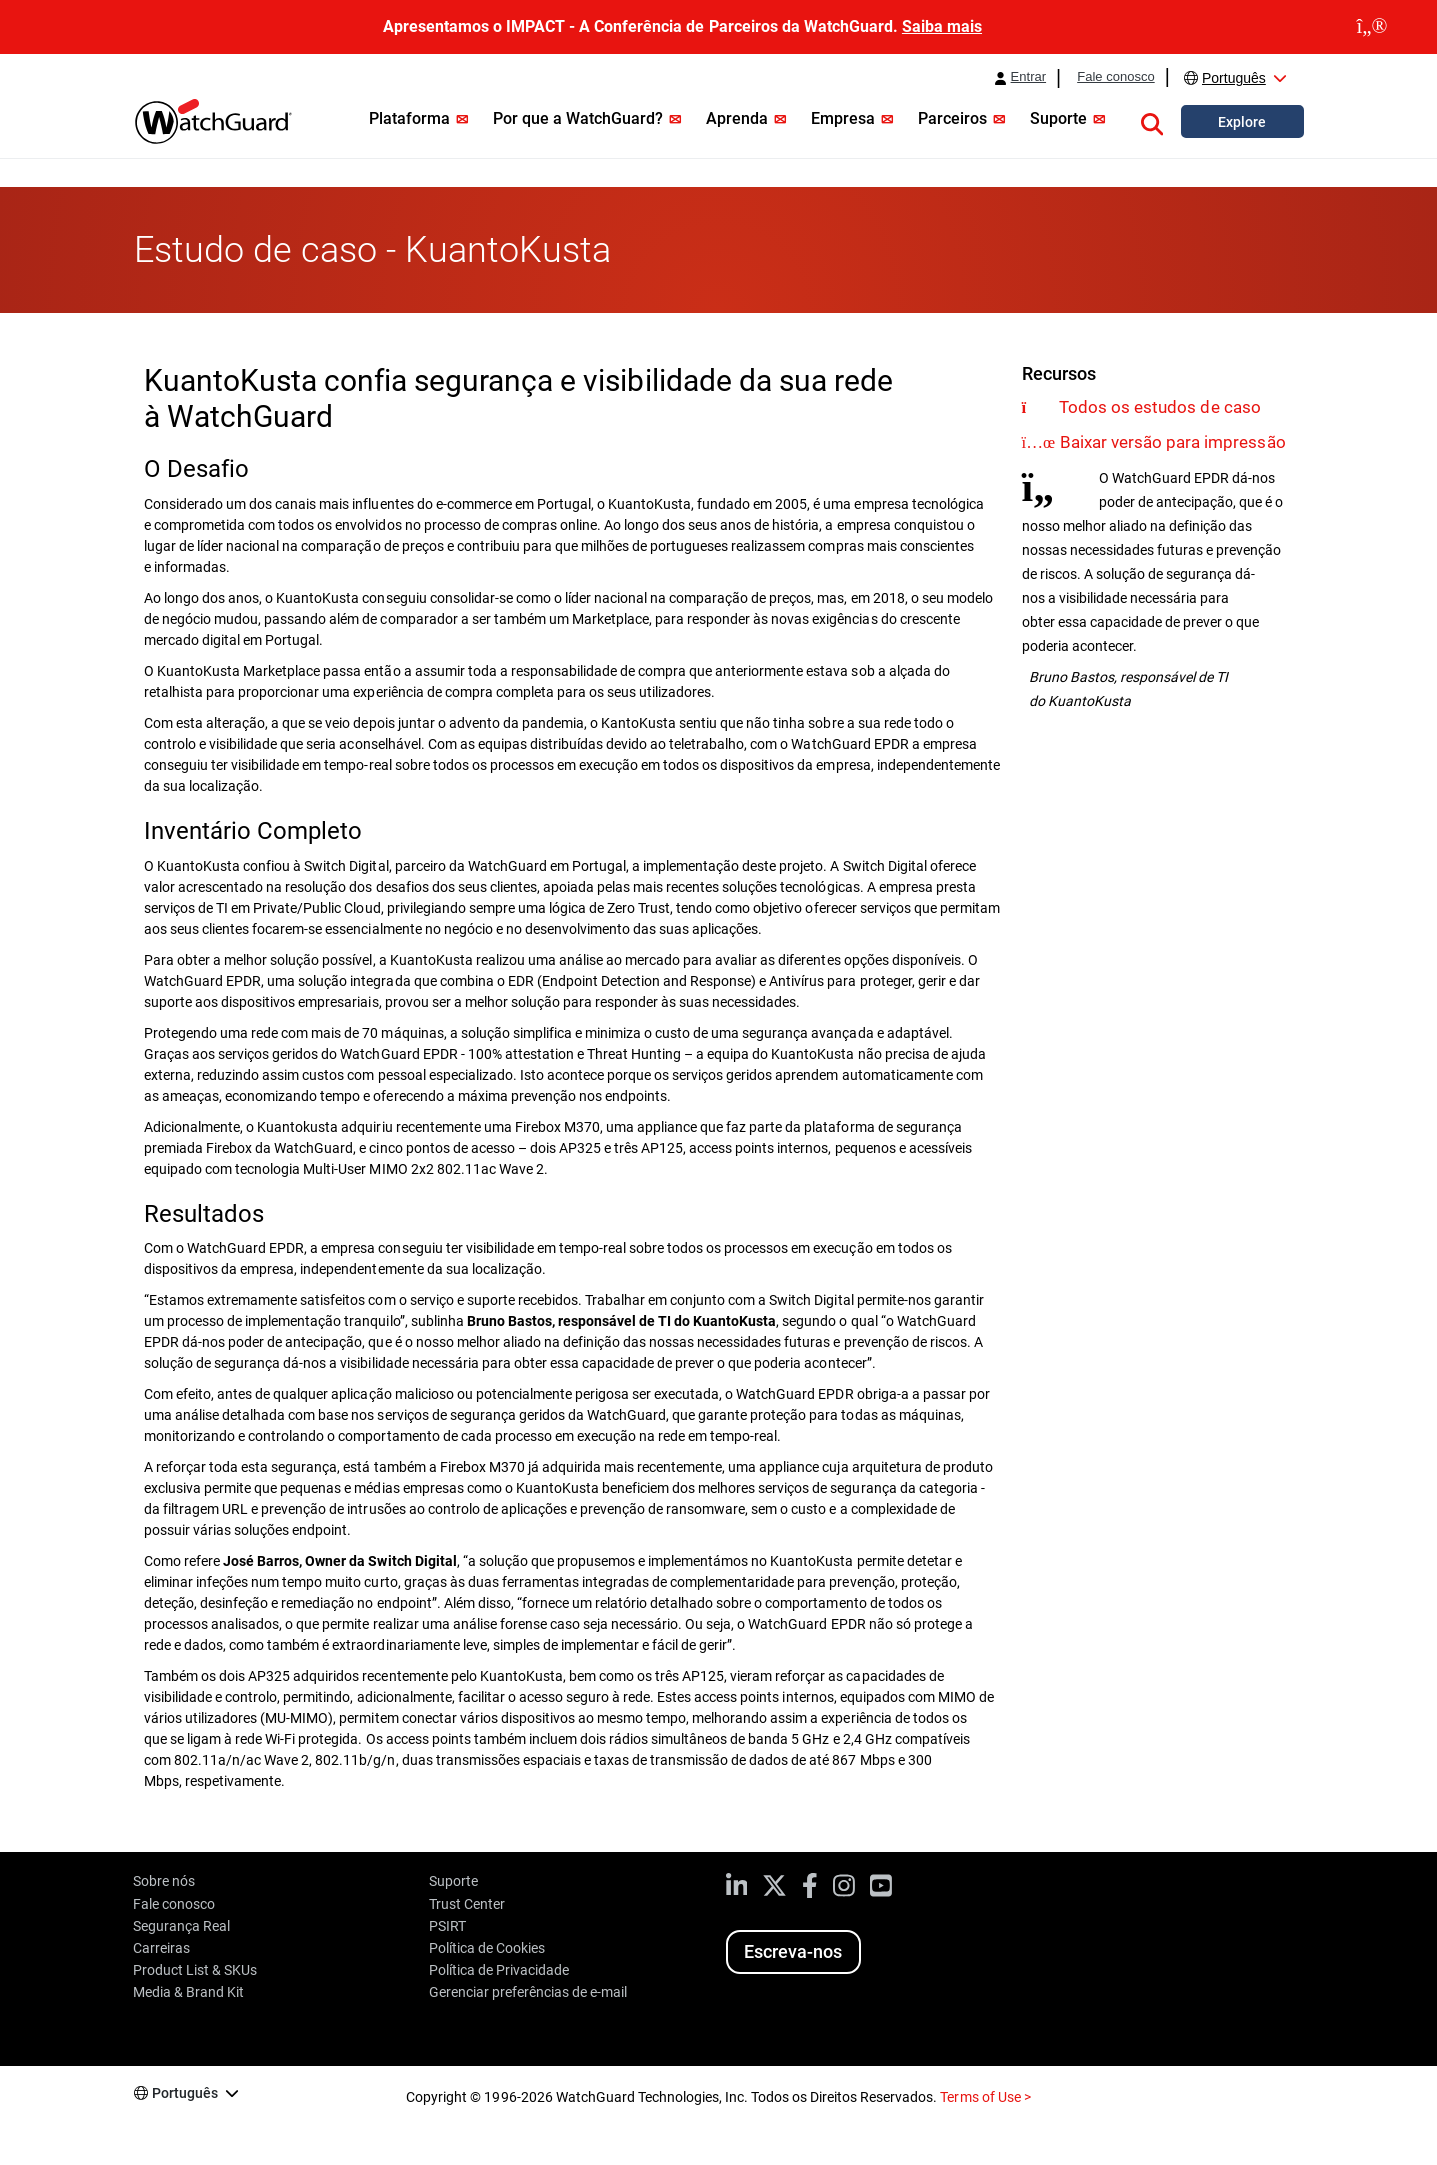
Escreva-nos (793, 1951)
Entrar (1029, 77)
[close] (1372, 27)
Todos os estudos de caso (1159, 407)
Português (1234, 78)
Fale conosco (1116, 77)
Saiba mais (942, 26)
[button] (1152, 121)
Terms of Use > (985, 2097)
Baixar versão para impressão (1172, 442)
